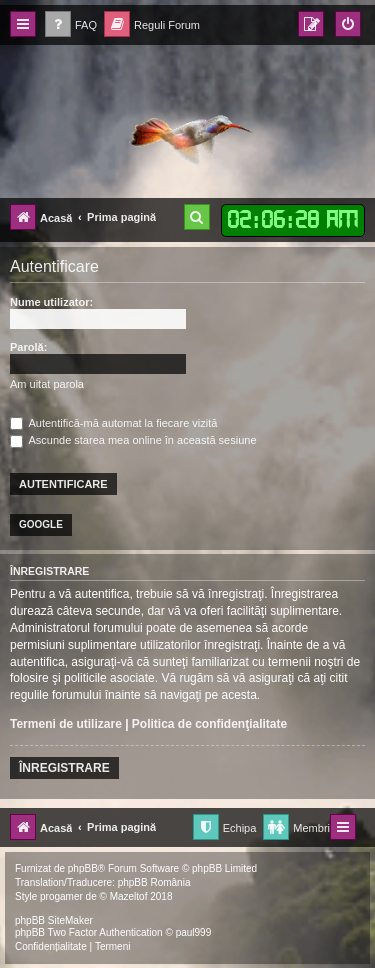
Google (41, 524)
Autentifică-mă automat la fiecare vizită (113, 423)
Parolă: (28, 347)
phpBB (83, 868)
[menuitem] (71, 25)
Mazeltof (129, 896)
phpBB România (154, 882)
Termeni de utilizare (66, 724)
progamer (61, 896)
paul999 (194, 932)
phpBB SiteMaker (54, 920)
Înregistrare (64, 768)
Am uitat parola (47, 384)
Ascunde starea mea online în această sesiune (133, 440)
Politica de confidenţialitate (209, 724)
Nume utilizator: (51, 302)
